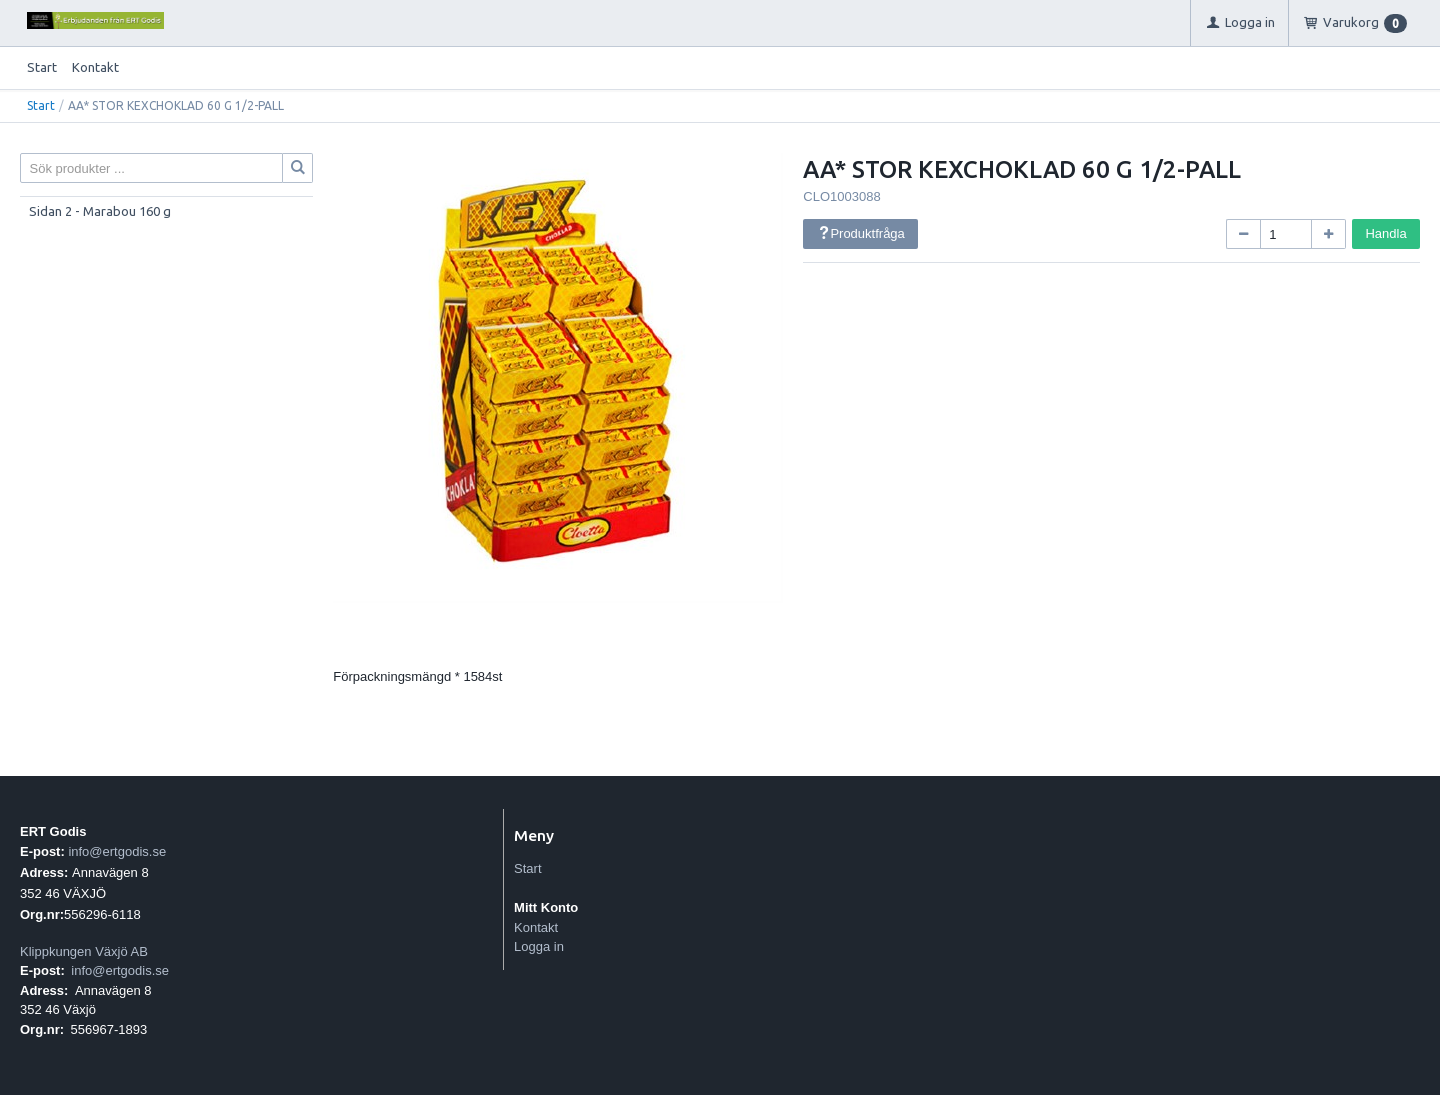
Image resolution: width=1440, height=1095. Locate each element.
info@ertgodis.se (117, 851)
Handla (1385, 233)
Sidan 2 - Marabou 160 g (100, 211)
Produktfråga (861, 233)
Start (42, 67)
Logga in (539, 946)
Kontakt (95, 67)
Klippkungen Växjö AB (84, 951)
